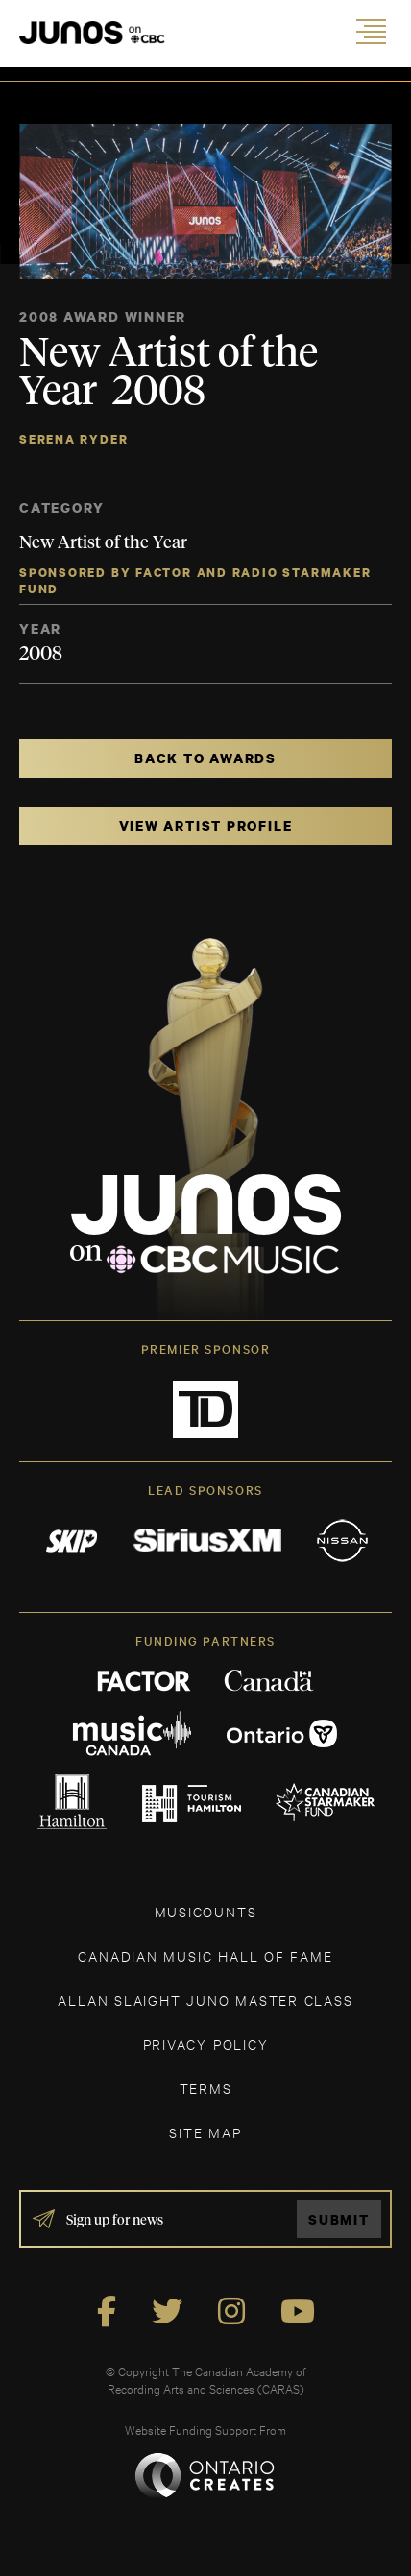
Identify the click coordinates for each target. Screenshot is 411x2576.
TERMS (206, 2088)
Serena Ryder (73, 439)
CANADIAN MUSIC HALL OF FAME (205, 1955)
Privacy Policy (206, 2043)
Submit (339, 2219)
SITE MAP (205, 2132)
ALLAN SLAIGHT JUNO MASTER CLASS (205, 1999)
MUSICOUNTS (206, 1911)
